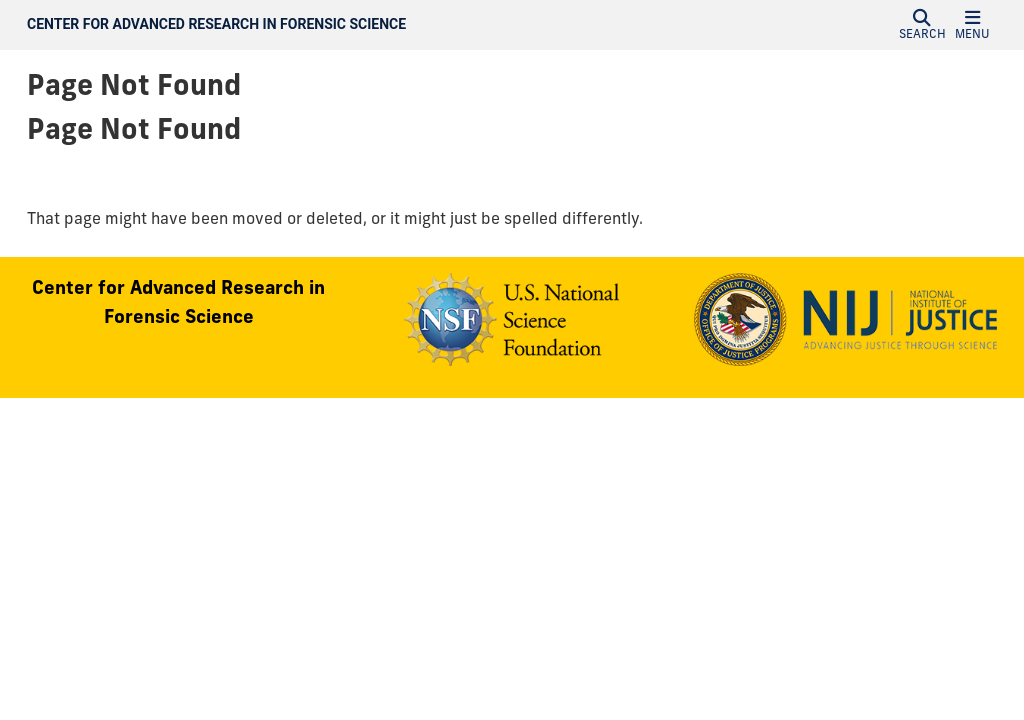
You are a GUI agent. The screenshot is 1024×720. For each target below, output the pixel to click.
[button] (922, 25)
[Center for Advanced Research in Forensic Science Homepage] (366, 25)
